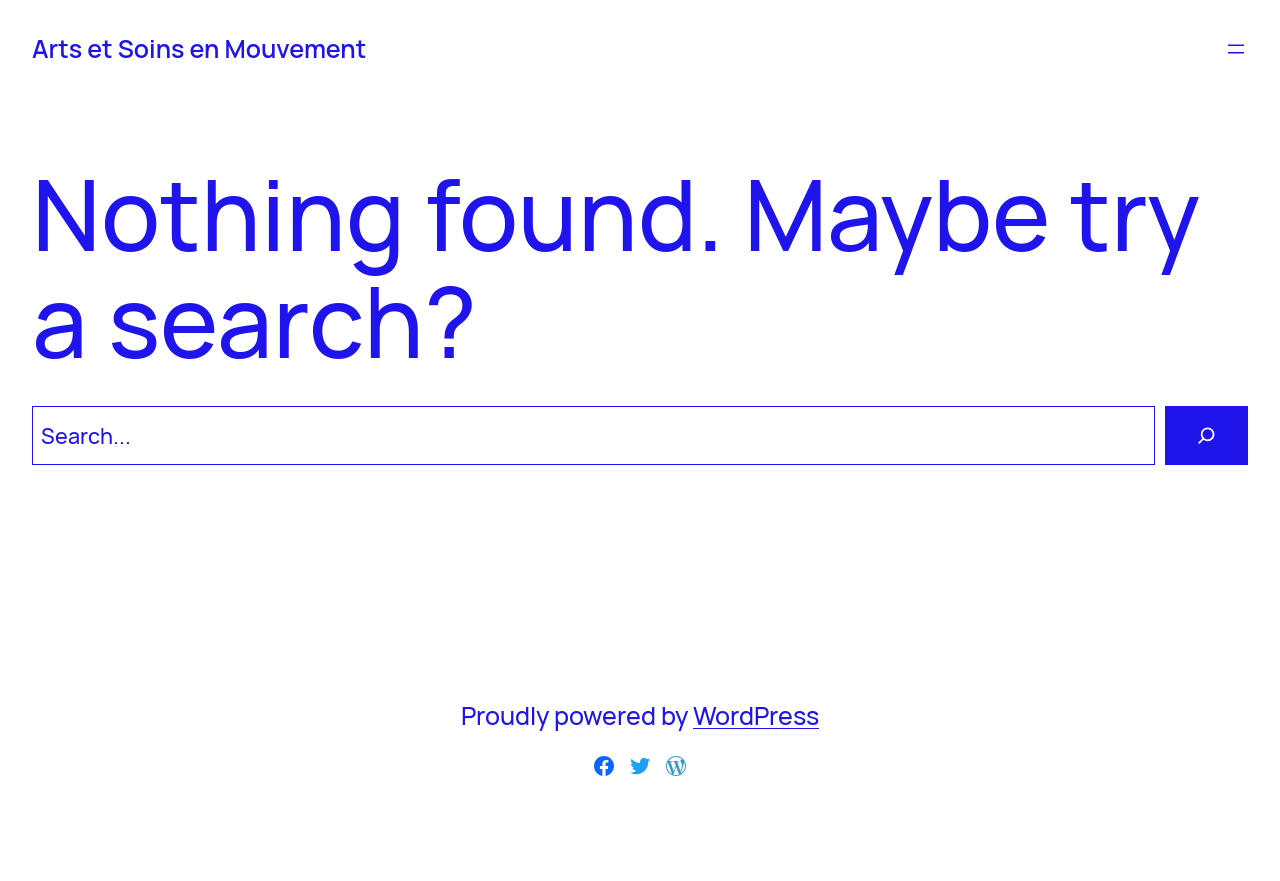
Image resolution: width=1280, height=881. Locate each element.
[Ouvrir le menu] (1236, 49)
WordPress (756, 715)
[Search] (1206, 435)
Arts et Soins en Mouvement (199, 48)
